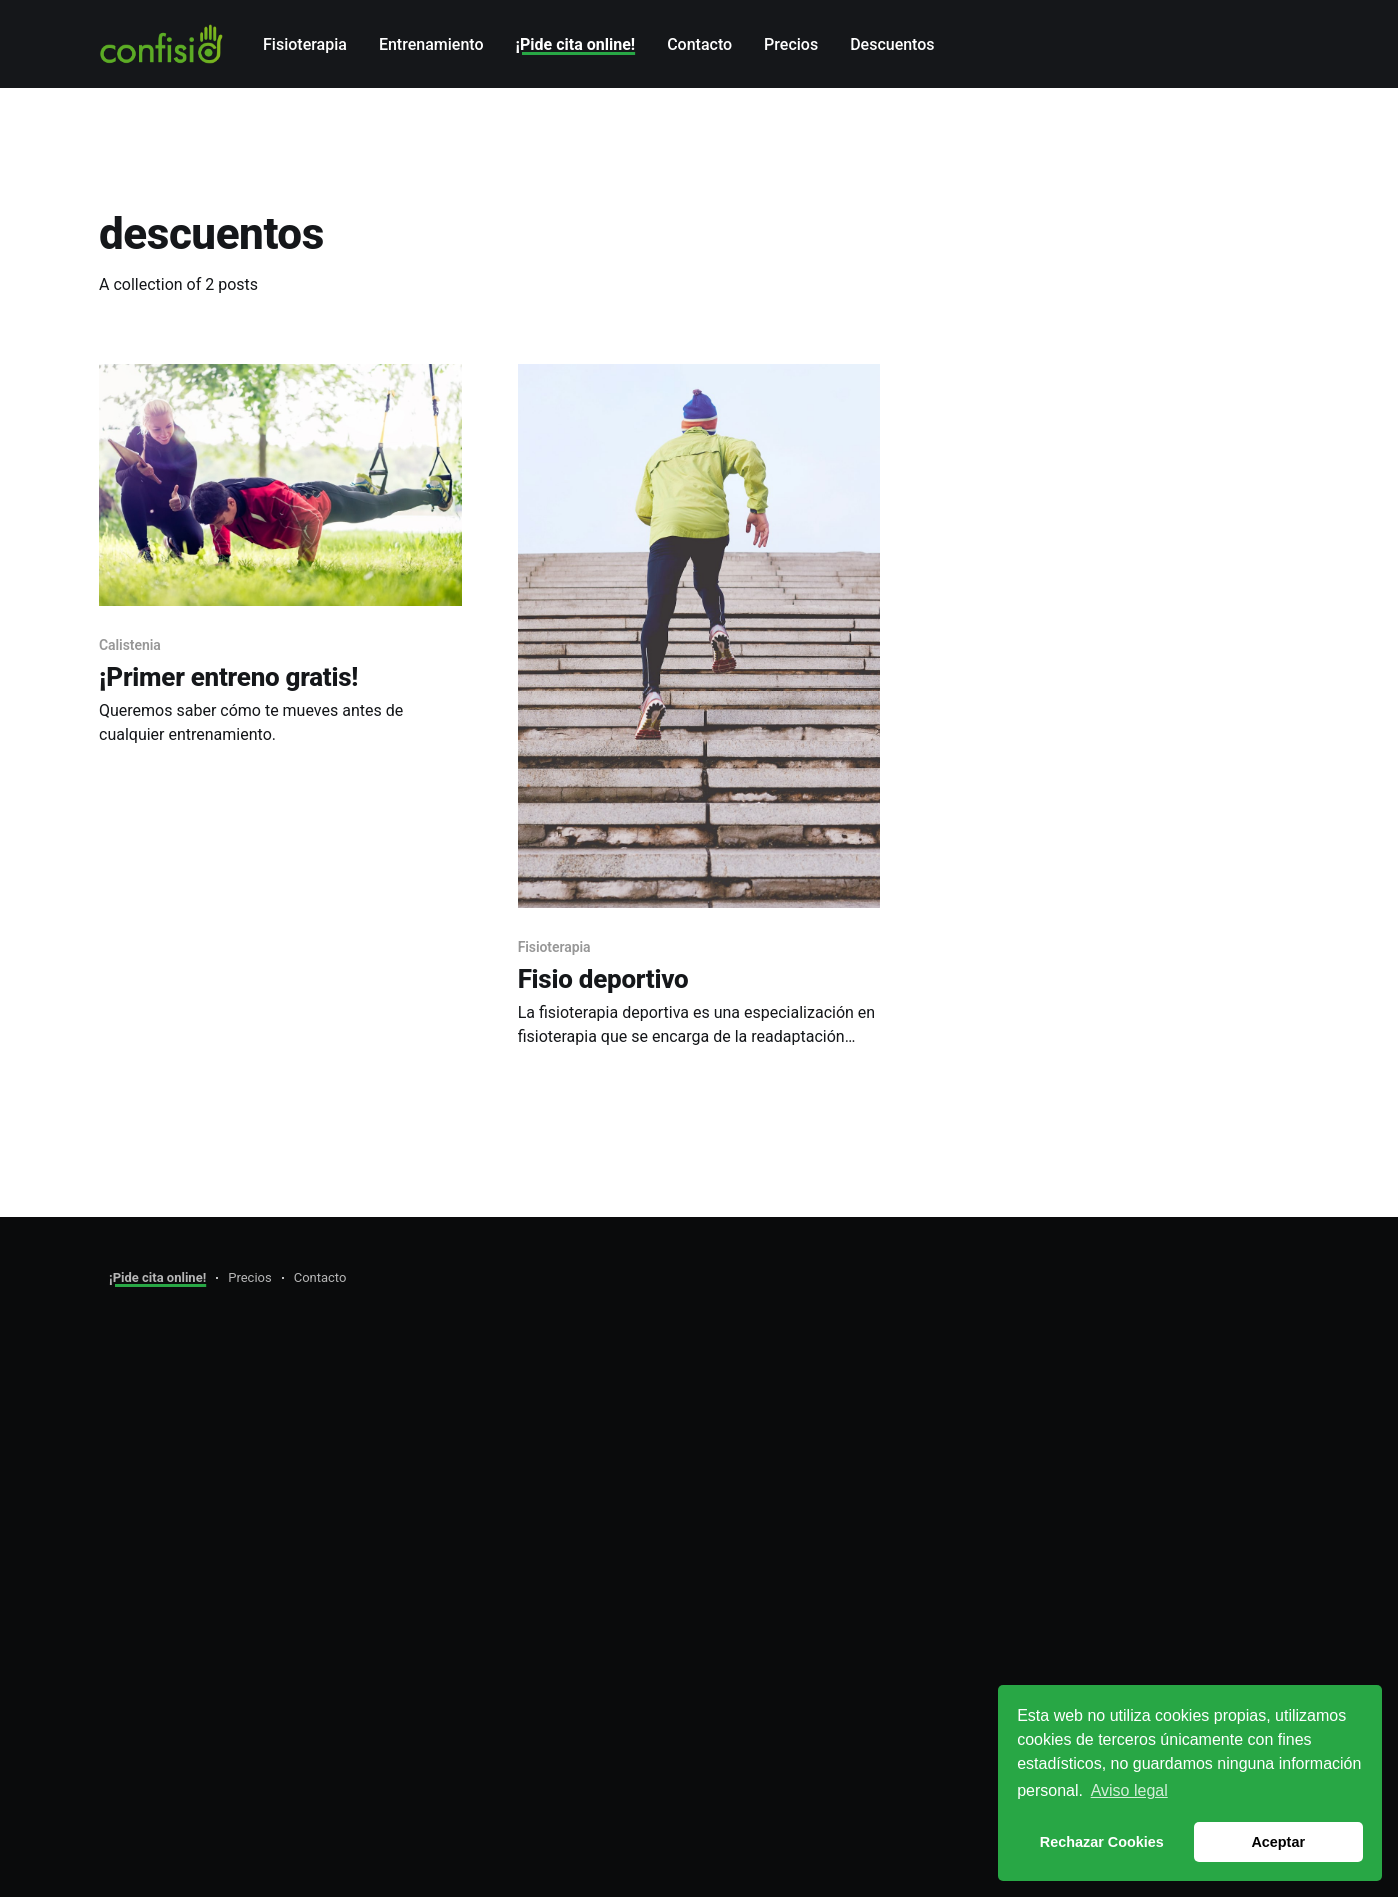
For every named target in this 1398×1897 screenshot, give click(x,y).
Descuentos (892, 44)
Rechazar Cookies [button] (1102, 1842)
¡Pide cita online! (576, 44)
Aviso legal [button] (1129, 1790)
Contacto (699, 44)
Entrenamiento (431, 44)
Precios (791, 44)
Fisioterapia (305, 44)
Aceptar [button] (1278, 1842)
